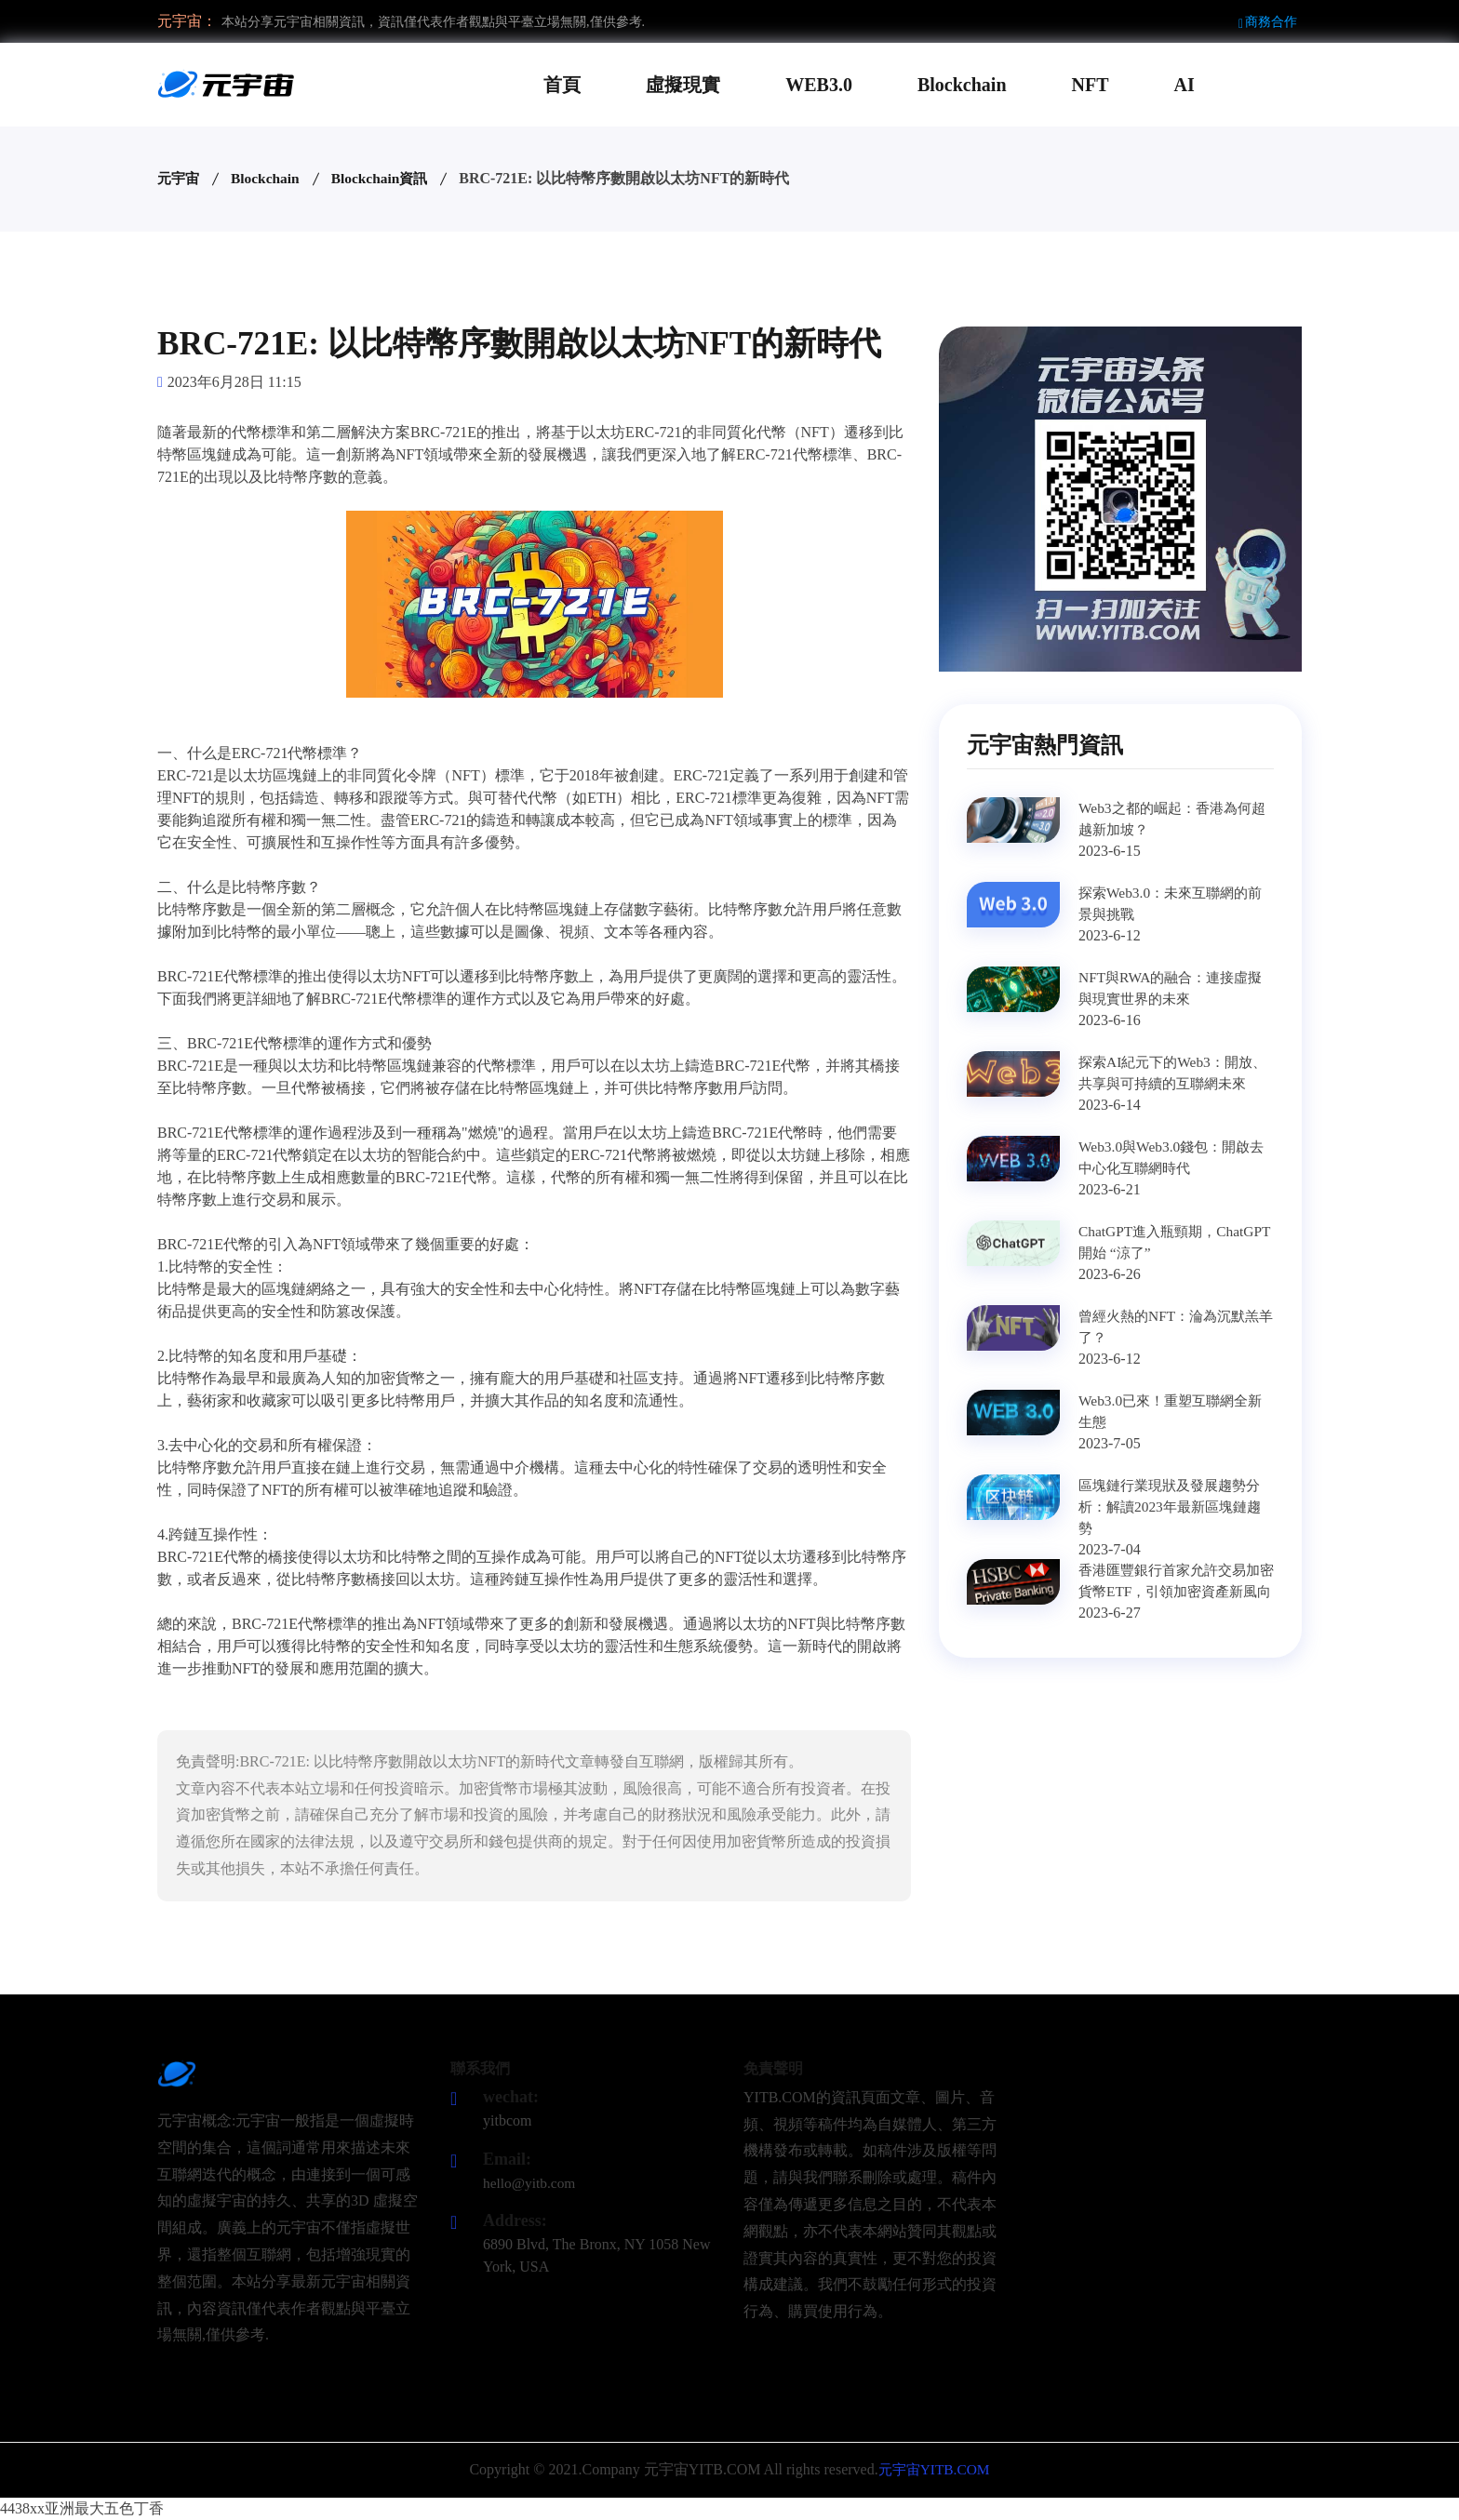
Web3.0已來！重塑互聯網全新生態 (1175, 1412)
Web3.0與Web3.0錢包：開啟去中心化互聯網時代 (1176, 1158)
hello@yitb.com (531, 2183)
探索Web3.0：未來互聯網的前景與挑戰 (1175, 904)
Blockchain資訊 (386, 178)
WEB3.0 (818, 84)
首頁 (562, 84)
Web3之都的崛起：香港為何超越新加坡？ (1170, 819)
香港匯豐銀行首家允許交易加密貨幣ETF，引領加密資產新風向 (1175, 1592)
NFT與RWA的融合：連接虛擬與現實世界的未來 (1175, 988)
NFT (1090, 84)
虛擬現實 (683, 84)
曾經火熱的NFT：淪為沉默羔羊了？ (1174, 1327)
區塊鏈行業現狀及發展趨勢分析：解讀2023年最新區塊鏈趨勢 (1175, 1507)
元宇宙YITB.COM (934, 2469)
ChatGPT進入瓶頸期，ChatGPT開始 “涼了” (1151, 1242)
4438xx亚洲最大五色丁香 (82, 2508)
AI (1184, 84)
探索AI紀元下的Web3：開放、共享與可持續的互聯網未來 (1175, 1084)
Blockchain (962, 84)
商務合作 (1267, 22)
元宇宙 (179, 178)
